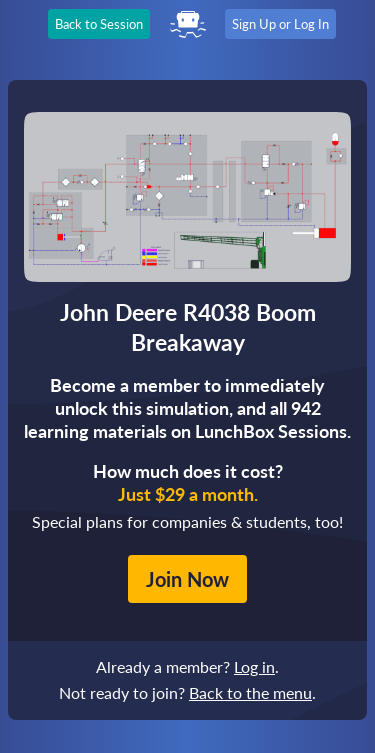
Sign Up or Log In (280, 24)
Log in (254, 666)
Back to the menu (250, 692)
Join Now (187, 579)
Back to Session (99, 24)
